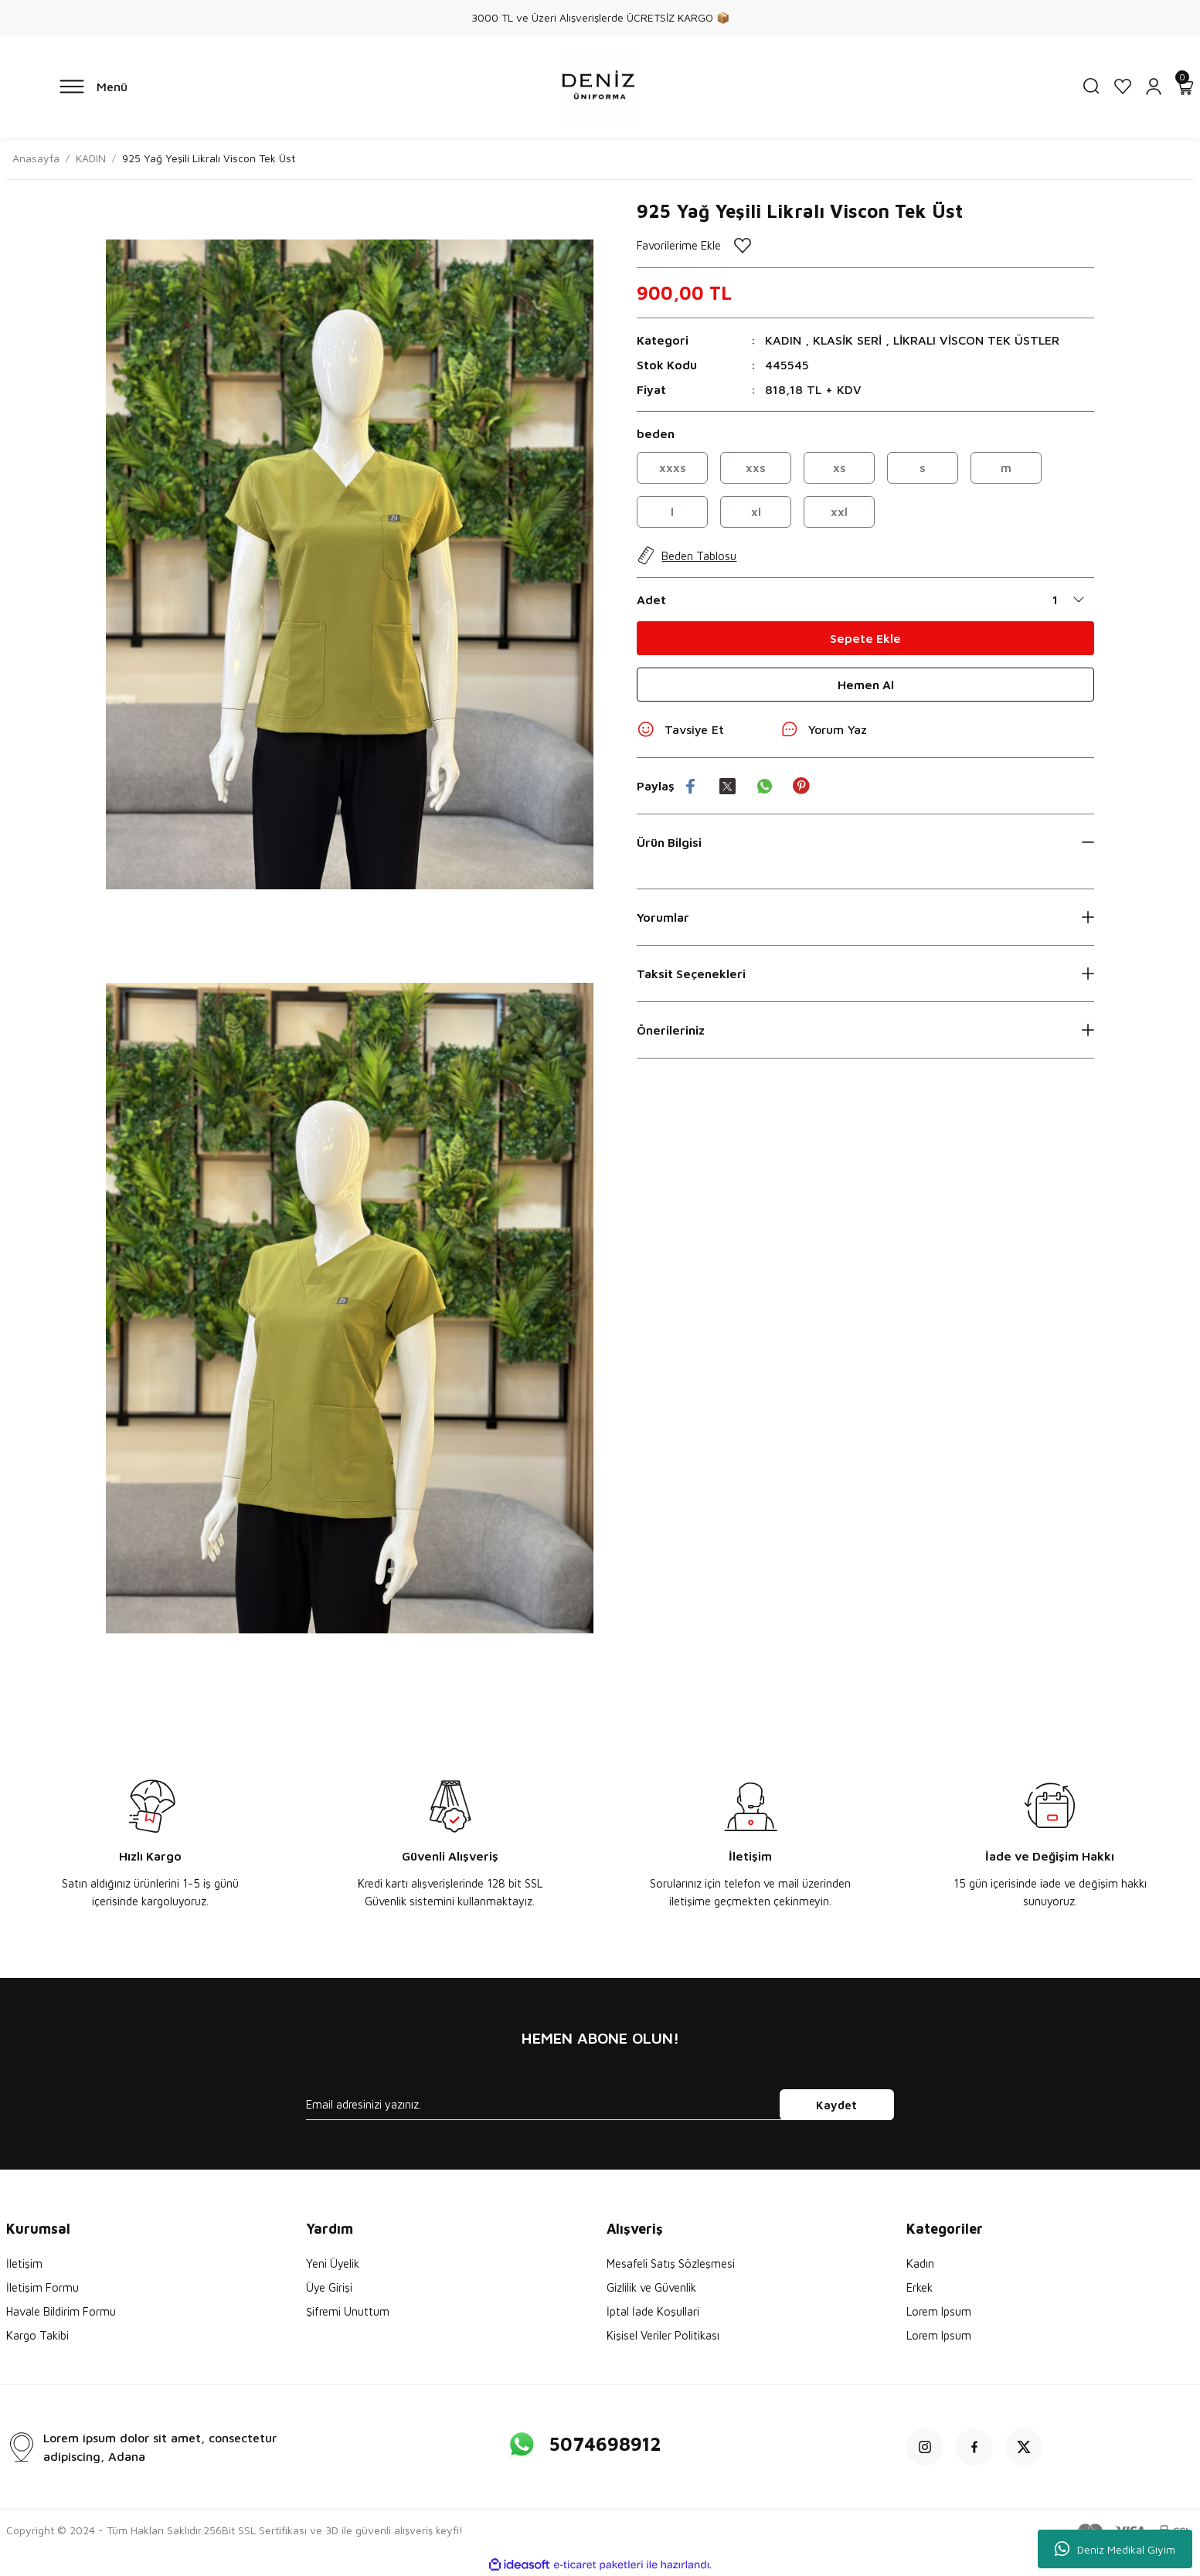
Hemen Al (866, 685)
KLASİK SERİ (847, 340)
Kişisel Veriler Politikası (663, 2335)
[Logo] (599, 86)
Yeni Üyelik (332, 2263)
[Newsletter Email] (600, 2104)
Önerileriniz (671, 1030)
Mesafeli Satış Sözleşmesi (671, 2263)
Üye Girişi (329, 2287)
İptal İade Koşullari (653, 2311)
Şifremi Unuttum (347, 2311)
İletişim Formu (42, 2287)
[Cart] (1184, 86)
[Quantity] (1073, 599)
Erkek (919, 2287)
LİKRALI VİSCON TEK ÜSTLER (976, 340)
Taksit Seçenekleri (691, 973)
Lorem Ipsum (938, 2311)
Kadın (920, 2263)
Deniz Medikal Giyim (1115, 2548)
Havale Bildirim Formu (61, 2311)
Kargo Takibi (37, 2335)
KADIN (783, 340)
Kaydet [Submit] (836, 2105)
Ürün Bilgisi (669, 842)
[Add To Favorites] (865, 245)
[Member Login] (1153, 86)
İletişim (24, 2263)
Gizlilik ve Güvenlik (651, 2287)
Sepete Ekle (865, 638)
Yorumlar (663, 917)
